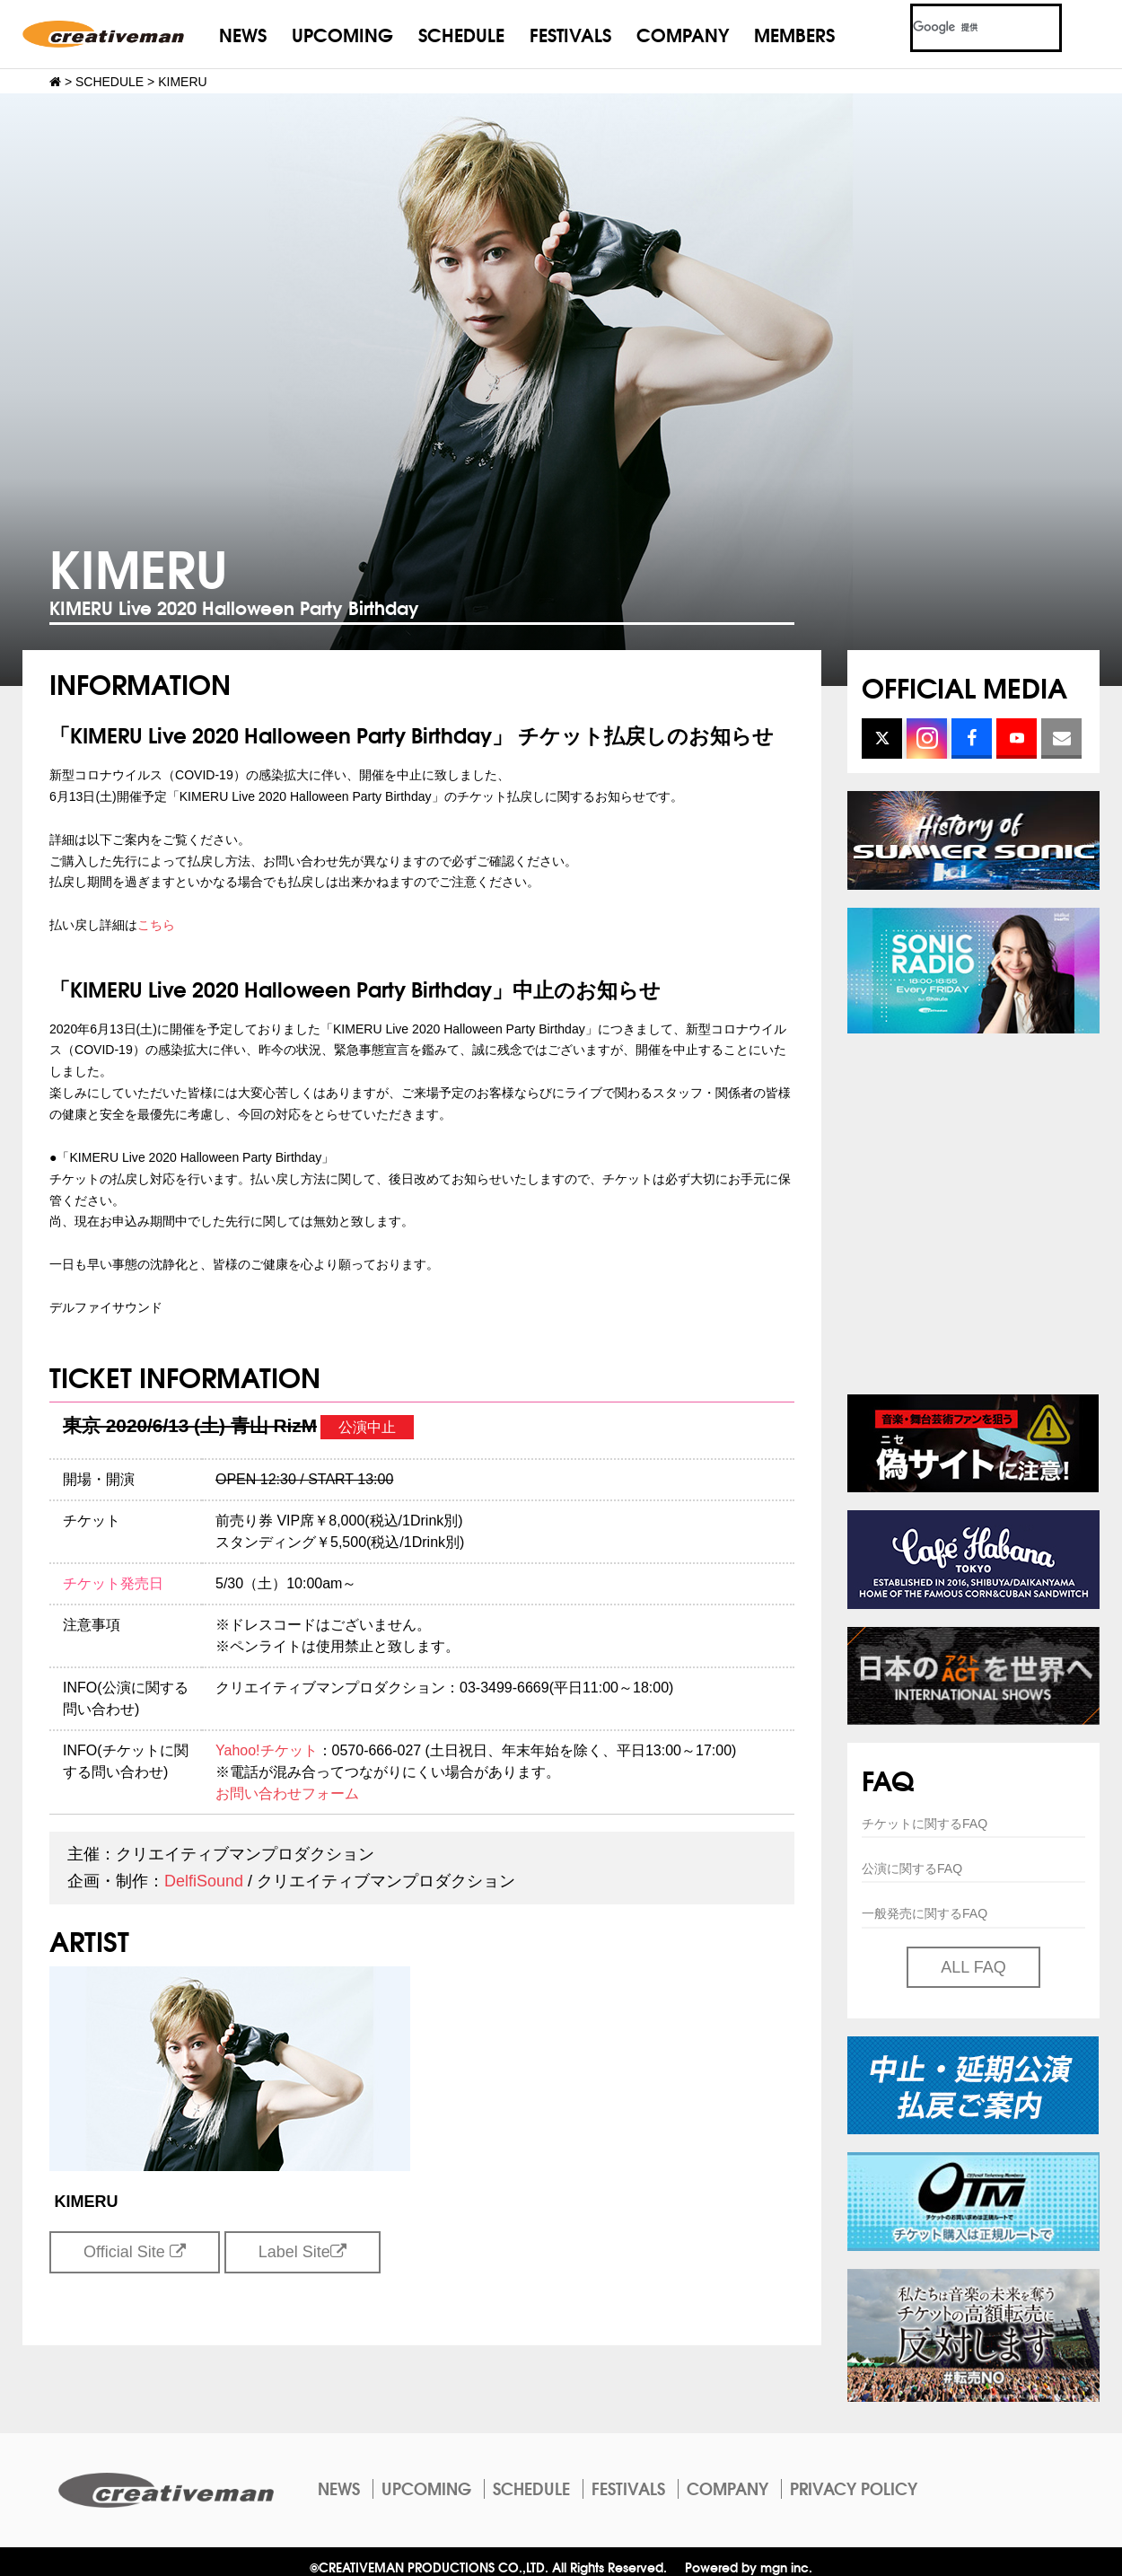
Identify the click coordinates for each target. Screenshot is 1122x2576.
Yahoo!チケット (266, 1750)
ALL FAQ (973, 1967)
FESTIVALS (570, 34)
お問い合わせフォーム (287, 1793)
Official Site (134, 2252)
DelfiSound (203, 1881)
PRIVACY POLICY (853, 2488)
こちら (156, 925)
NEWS (243, 34)
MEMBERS (794, 34)
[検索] (964, 28)
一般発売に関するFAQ (924, 1913)
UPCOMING (342, 34)
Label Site (302, 2252)
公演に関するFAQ (912, 1868)
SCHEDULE (461, 34)
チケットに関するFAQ (924, 1823)
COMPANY (682, 34)
